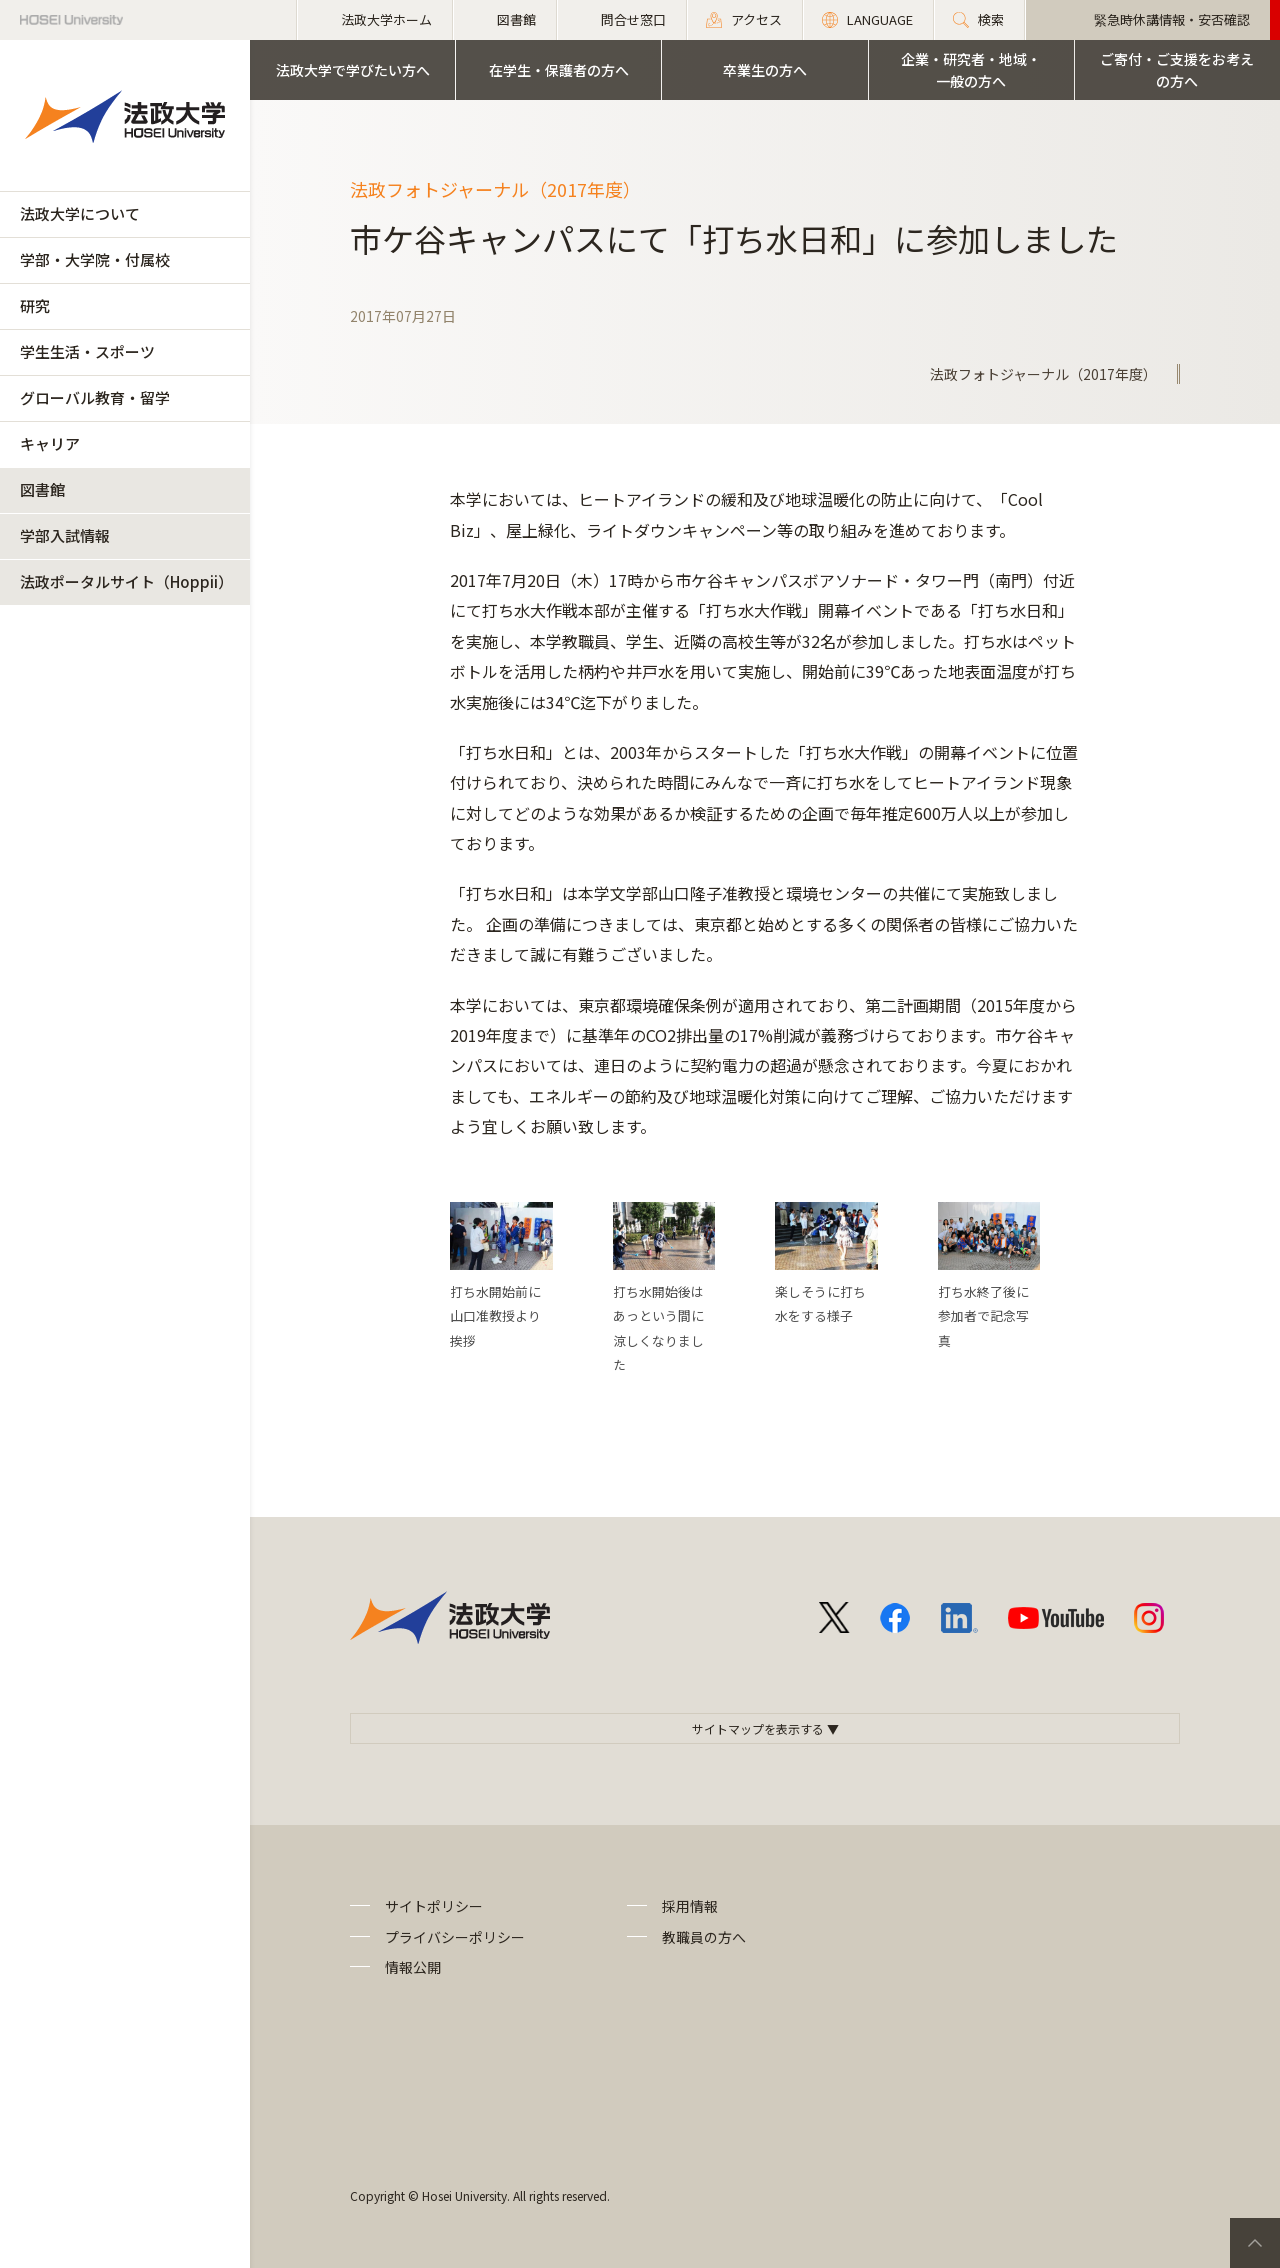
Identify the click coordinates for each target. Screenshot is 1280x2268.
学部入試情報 (65, 535)
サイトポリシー (434, 1906)
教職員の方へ (704, 1937)
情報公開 (413, 1967)
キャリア (50, 443)
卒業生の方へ (765, 70)
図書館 (42, 489)
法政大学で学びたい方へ (353, 70)
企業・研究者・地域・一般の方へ (971, 70)
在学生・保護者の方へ (559, 70)
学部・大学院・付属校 (95, 259)
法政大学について (80, 213)
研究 (35, 305)
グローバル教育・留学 (95, 397)
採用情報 (690, 1906)
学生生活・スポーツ (87, 351)
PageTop (1255, 2243)
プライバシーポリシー (455, 1937)
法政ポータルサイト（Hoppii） (126, 581)
